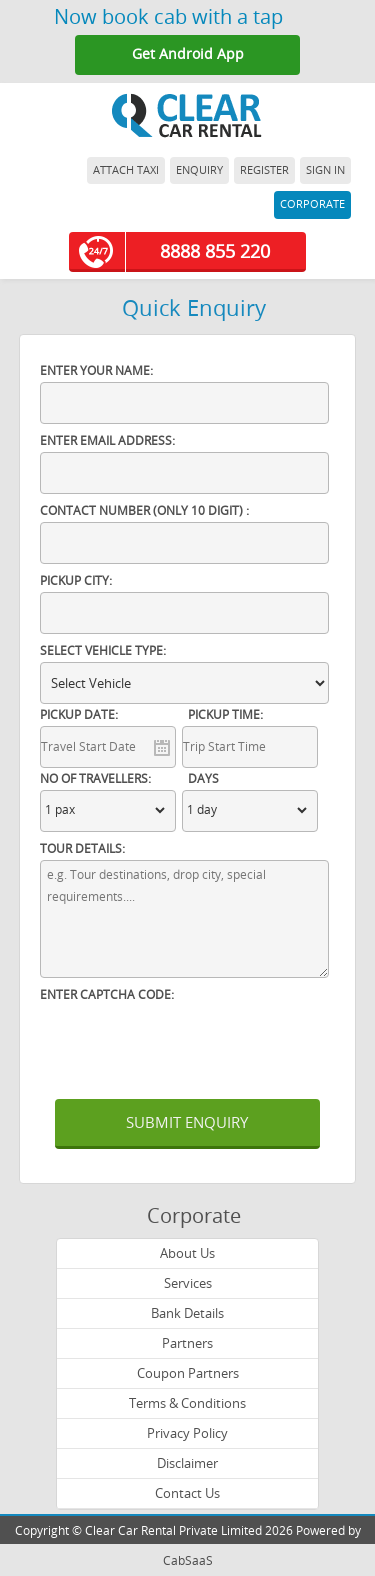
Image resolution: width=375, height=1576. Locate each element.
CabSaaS (188, 1561)
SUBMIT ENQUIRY (187, 1123)
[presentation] (192, 1045)
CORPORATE (312, 204)
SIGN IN (325, 170)
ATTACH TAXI (126, 170)
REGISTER (264, 170)
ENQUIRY (199, 170)
